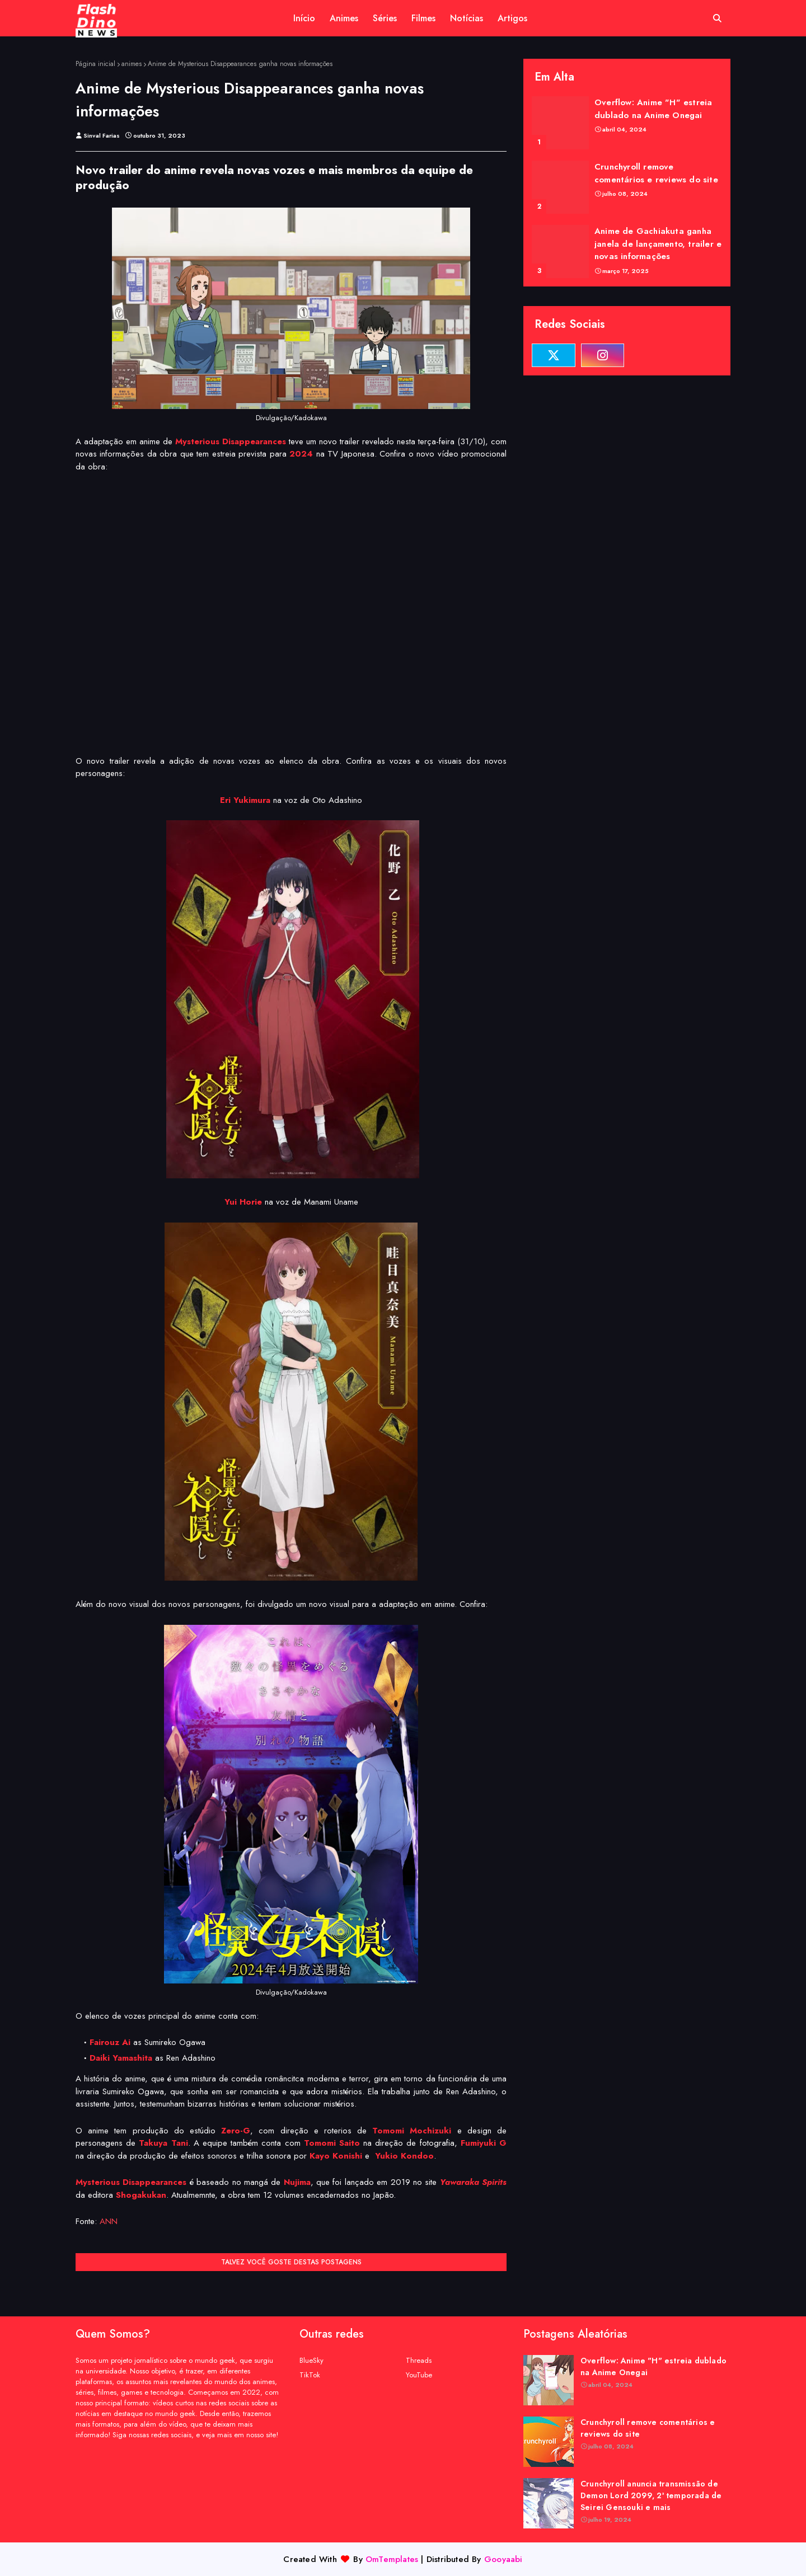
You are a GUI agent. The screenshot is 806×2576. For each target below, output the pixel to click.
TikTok (309, 2375)
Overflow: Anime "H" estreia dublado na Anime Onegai (653, 108)
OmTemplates (391, 2559)
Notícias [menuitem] (466, 18)
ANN (109, 2221)
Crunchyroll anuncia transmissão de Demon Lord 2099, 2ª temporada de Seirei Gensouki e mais (650, 2495)
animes (131, 64)
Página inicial (95, 64)
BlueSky (311, 2360)
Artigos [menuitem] (512, 18)
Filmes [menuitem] (423, 18)
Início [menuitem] (304, 18)
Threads (419, 2360)
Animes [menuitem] (344, 18)
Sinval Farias (101, 135)
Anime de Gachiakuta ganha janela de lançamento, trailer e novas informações (657, 243)
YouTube (419, 2375)
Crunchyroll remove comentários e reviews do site (656, 173)
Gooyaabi (503, 2559)
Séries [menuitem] (385, 18)
